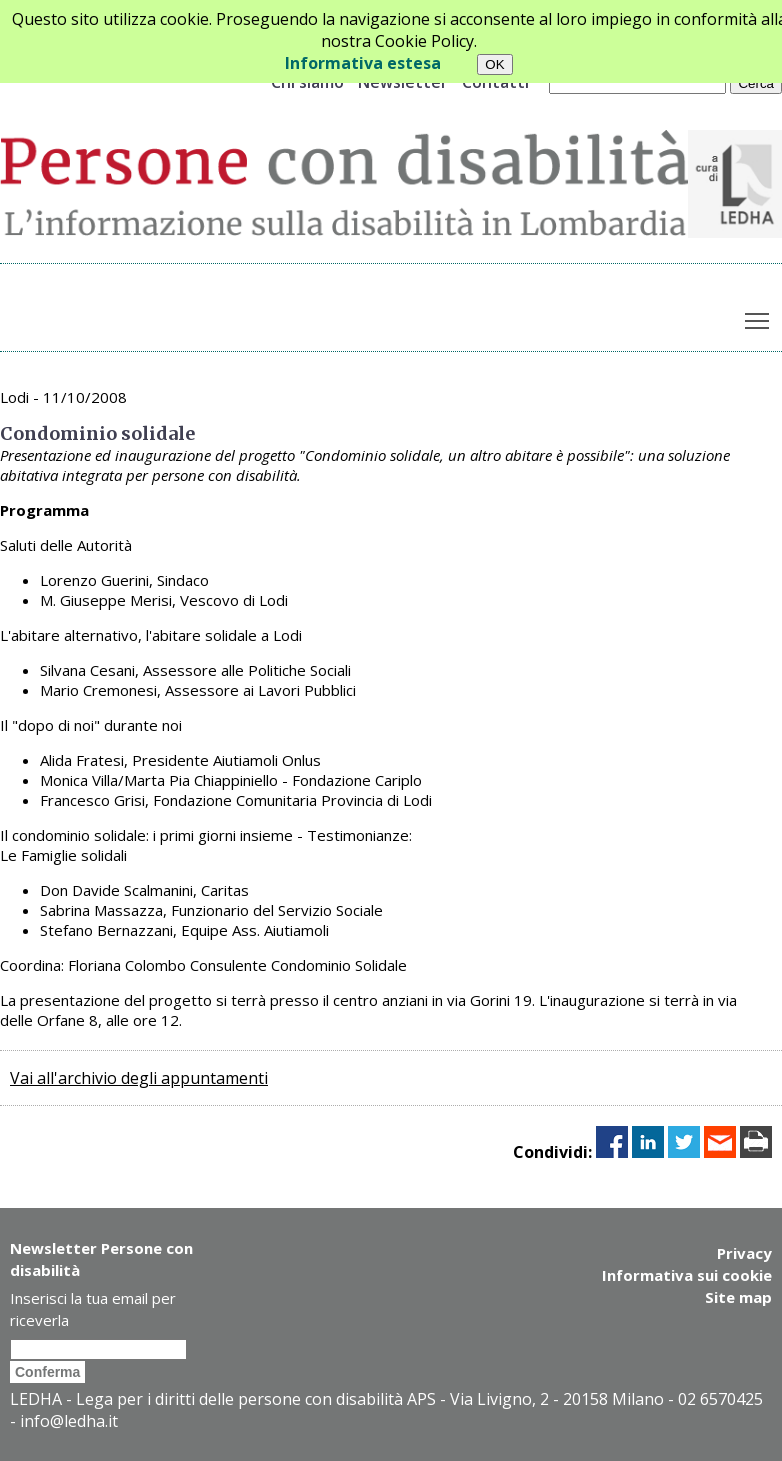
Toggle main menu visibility (758, 316)
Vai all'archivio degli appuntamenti (139, 1078)
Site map (738, 1297)
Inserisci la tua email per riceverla (93, 1309)
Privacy (744, 1253)
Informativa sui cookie (687, 1275)
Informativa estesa (363, 63)
